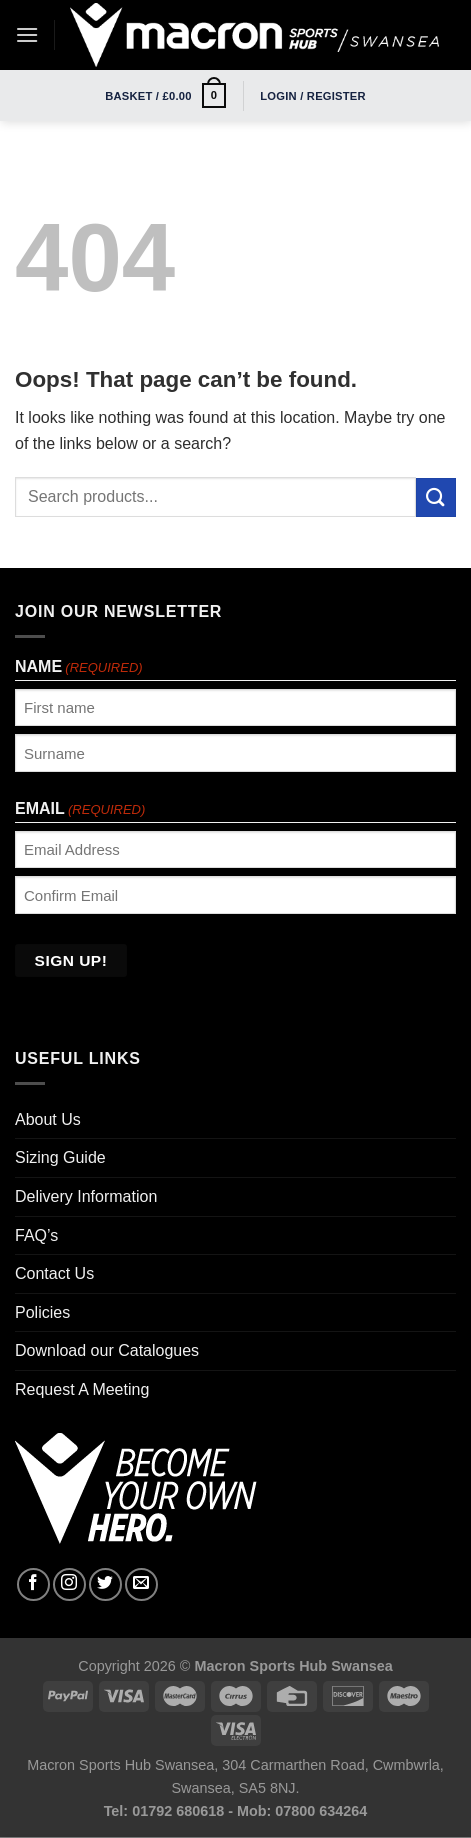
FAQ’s (36, 1235)
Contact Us (54, 1273)
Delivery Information (86, 1196)
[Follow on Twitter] (105, 1584)
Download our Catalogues (107, 1350)
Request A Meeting (82, 1389)
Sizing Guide (60, 1157)
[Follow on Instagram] (69, 1584)
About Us (48, 1119)
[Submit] (436, 497)
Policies (42, 1312)
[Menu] (27, 34)
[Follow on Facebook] (33, 1584)
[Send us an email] (141, 1584)
